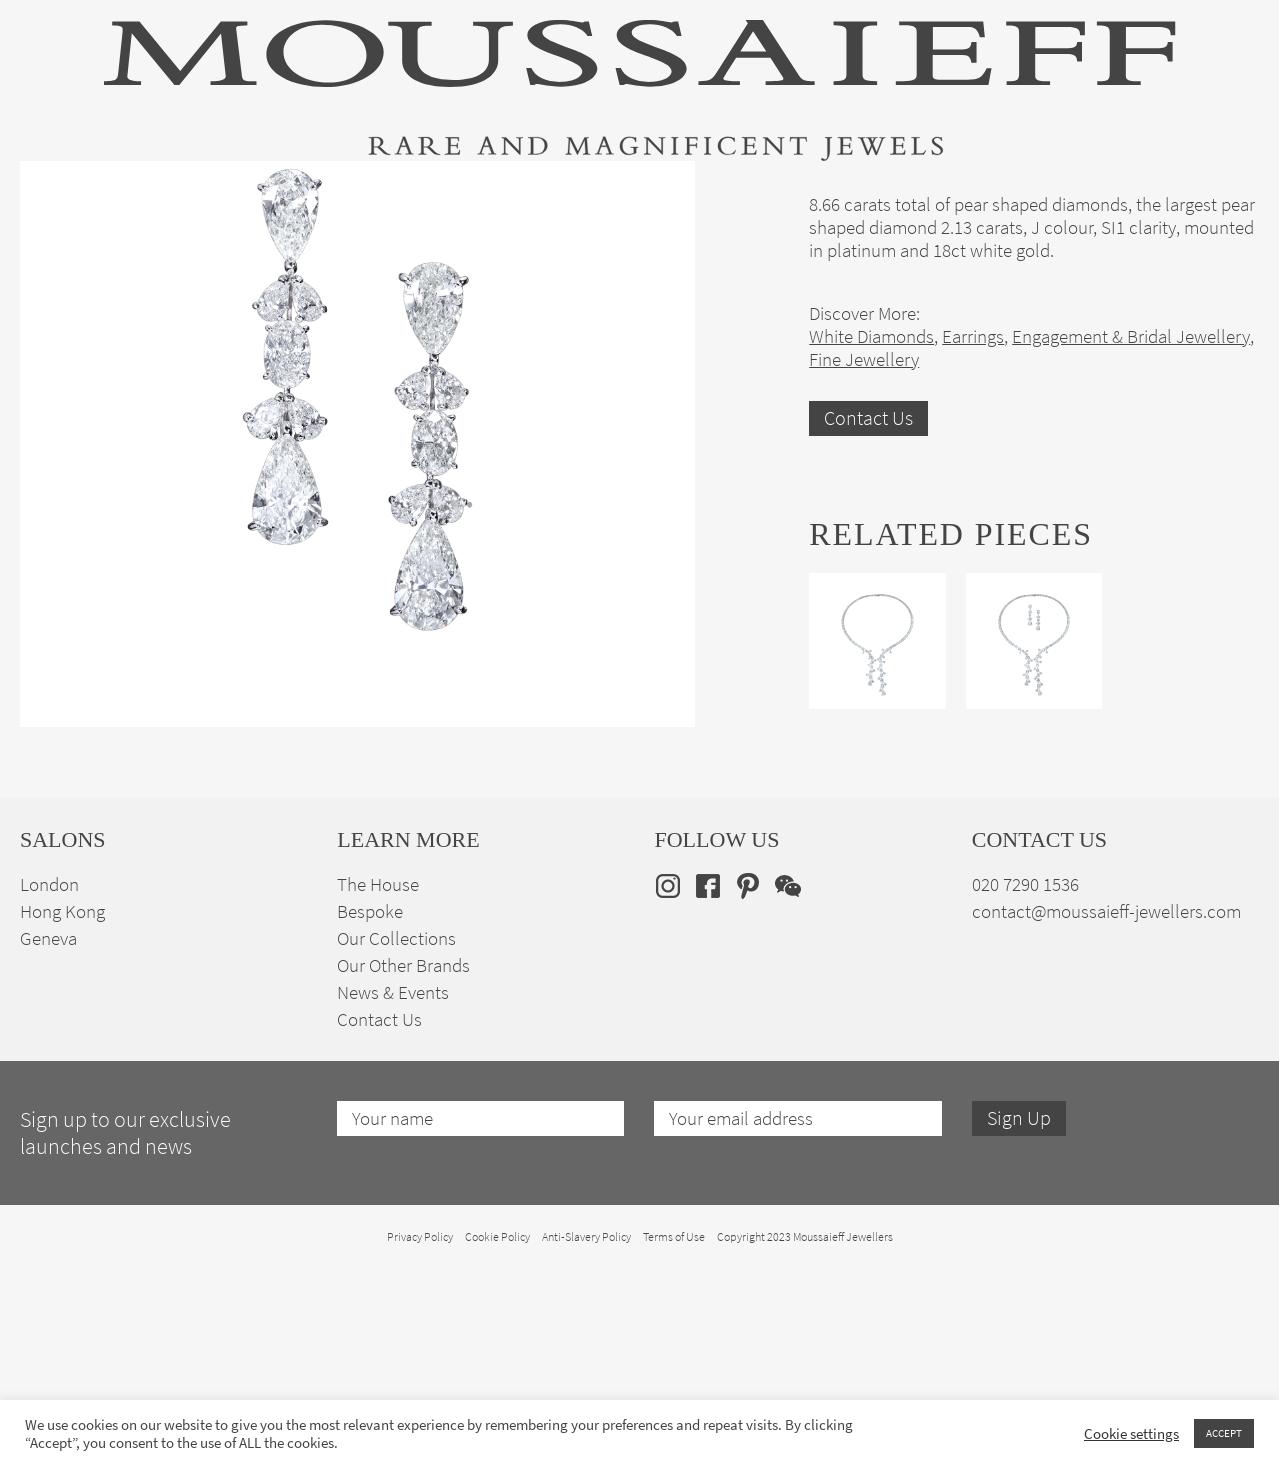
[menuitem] (1227, 191)
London (49, 1103)
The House (1055, 193)
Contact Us (868, 637)
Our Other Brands (403, 1184)
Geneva (48, 1157)
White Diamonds (871, 555)
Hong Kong (62, 1130)
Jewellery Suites (433, 193)
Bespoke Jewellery (902, 193)
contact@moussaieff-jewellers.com (1106, 1130)
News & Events (393, 1211)
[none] (1227, 191)
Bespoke (370, 1130)
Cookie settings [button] (1131, 1434)
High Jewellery (122, 193)
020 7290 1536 (1025, 1103)
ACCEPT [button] (1224, 1433)
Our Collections (396, 1157)
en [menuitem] (1214, 192)
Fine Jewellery (273, 193)
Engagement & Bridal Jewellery (662, 193)
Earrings (973, 555)
